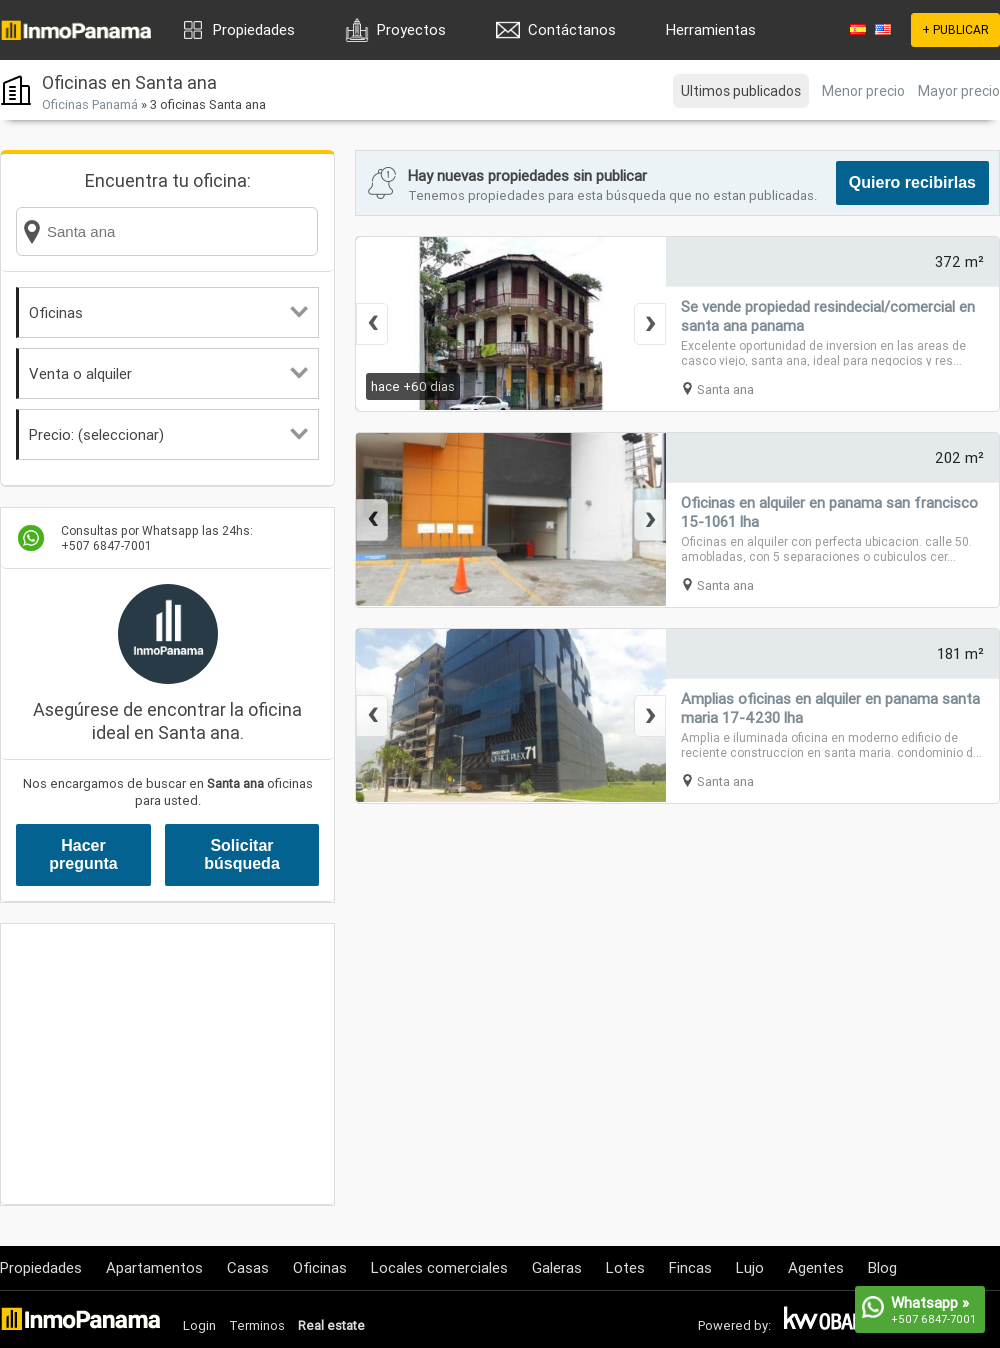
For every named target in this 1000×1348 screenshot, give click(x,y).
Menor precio (863, 91)
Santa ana (725, 389)
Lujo (750, 1267)
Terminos (257, 1325)
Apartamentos (154, 1267)
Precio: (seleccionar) (168, 434)
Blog (882, 1267)
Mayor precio (959, 91)
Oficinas (168, 312)
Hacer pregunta (83, 854)
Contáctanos (572, 29)
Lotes (625, 1267)
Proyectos (411, 29)
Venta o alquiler (168, 373)
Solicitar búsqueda (242, 854)
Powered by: (734, 1325)
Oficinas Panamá (90, 104)
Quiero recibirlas (912, 182)
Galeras (557, 1267)
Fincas (690, 1267)
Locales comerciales (439, 1267)
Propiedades (254, 29)
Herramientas (711, 29)
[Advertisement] (167, 1064)
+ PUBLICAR (955, 29)
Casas (248, 1267)
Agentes (816, 1267)
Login (199, 1325)
